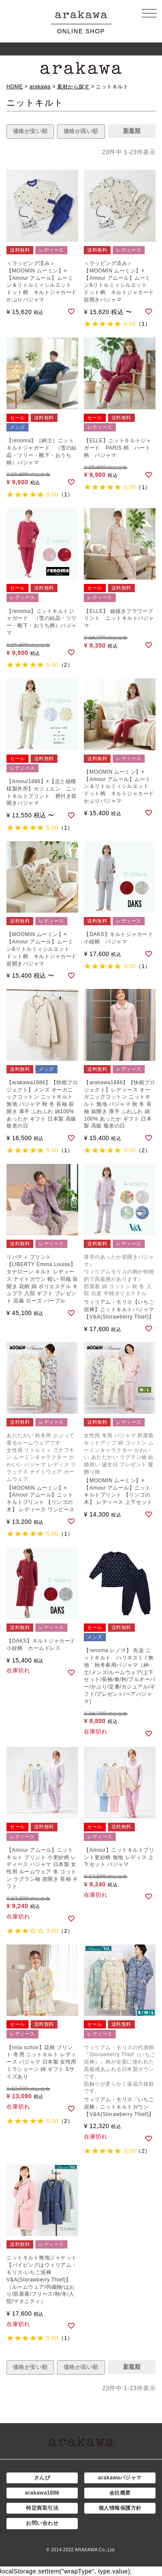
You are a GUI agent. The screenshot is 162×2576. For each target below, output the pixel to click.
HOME (14, 87)
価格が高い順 (81, 131)
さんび (42, 2478)
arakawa (40, 87)
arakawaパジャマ (120, 2478)
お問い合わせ (42, 2523)
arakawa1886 (42, 2493)
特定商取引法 (42, 2508)
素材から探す (73, 87)
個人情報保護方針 (120, 2508)
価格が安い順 (30, 131)
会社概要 (120, 2493)
